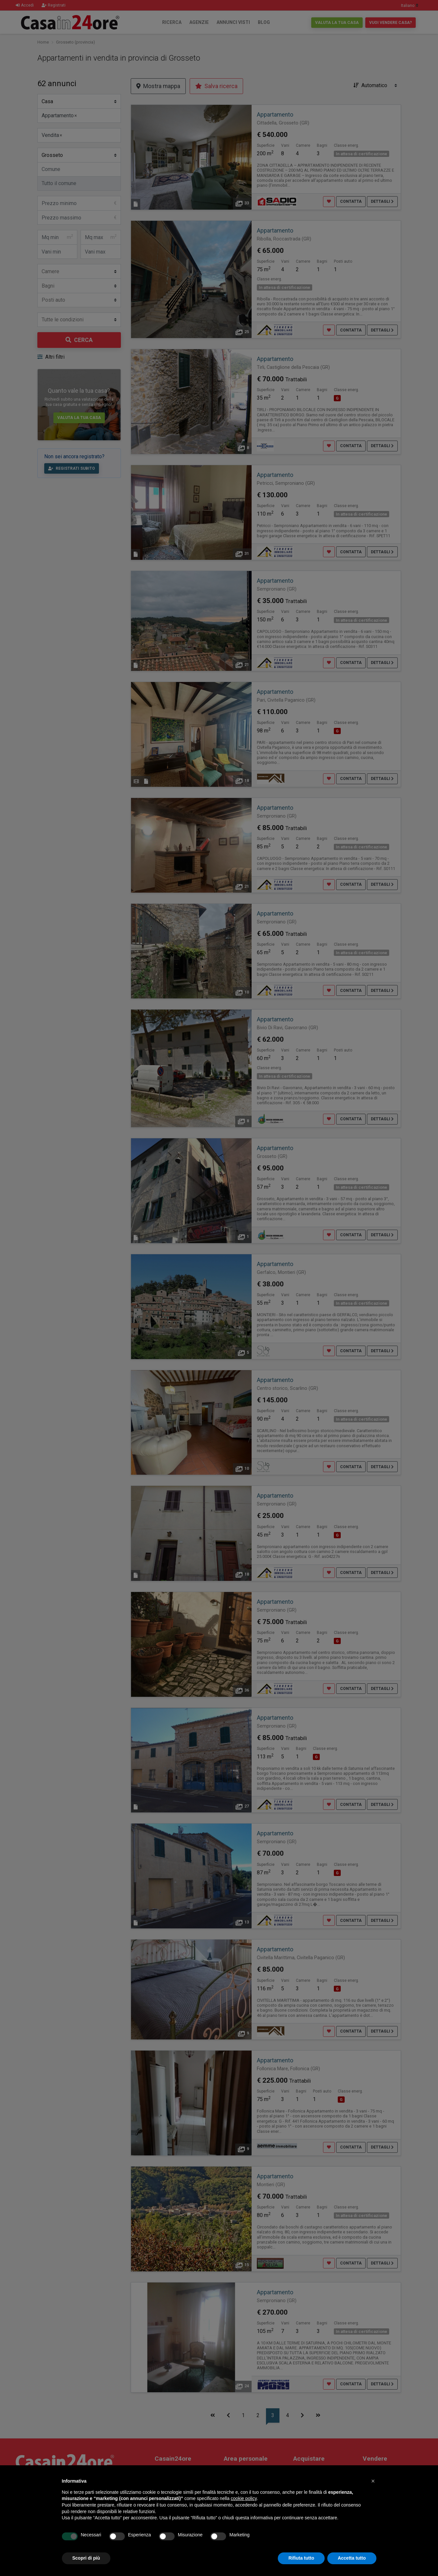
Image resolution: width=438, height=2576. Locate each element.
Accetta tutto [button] (352, 2558)
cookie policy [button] (244, 2498)
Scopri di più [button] (86, 2558)
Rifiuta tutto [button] (301, 2558)
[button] (373, 2481)
